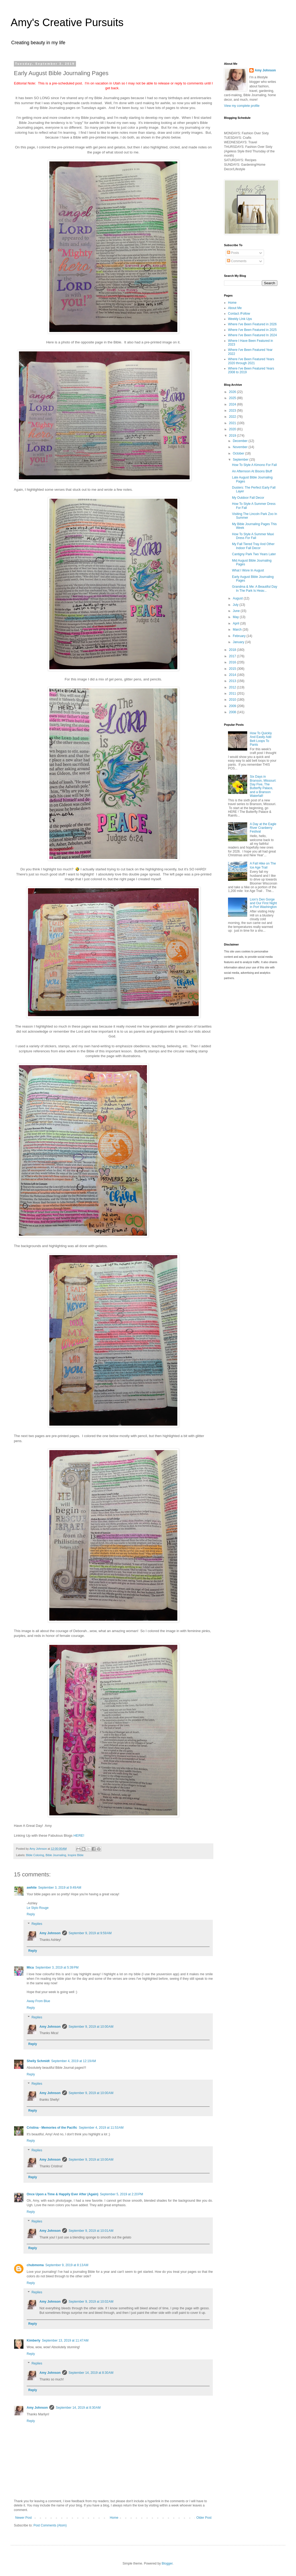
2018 (233, 650)
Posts (233, 253)
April (236, 623)
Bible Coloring (35, 1855)
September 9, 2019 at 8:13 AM (66, 2265)
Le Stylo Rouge (38, 1908)
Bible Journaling (56, 1855)
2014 (233, 675)
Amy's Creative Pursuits (67, 22)
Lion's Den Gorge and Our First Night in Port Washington (263, 903)
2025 (233, 398)
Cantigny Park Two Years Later (254, 554)
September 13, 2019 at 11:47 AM (65, 2340)
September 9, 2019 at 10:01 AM (91, 2231)
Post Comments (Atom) (50, 2525)
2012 (233, 687)
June (237, 611)
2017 (233, 656)
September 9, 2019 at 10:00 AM (91, 2027)
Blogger (167, 2563)
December (241, 441)
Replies (36, 1924)
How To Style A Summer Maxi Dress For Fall (253, 536)
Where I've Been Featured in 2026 (252, 324)
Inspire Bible (75, 1855)
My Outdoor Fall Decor (248, 498)
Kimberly (33, 2340)
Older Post (203, 2518)
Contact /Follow (239, 313)
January (239, 642)
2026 (233, 392)
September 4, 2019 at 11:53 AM (101, 2127)
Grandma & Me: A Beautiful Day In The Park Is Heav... (254, 588)
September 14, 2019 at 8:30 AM (91, 2373)
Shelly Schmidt (38, 2061)
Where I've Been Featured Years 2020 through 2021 (251, 361)
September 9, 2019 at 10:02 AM (91, 2301)
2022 (233, 417)
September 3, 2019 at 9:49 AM (59, 1887)
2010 (233, 699)
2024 (233, 404)
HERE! (79, 1835)
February (239, 636)
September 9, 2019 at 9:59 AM (90, 1933)
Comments (236, 261)
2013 (233, 681)
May (236, 617)
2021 (233, 423)
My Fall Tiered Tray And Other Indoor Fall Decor (253, 546)
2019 (233, 435)
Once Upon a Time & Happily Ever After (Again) (62, 2194)
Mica (30, 1967)
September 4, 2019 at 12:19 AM (73, 2061)
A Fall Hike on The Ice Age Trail (263, 865)
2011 (233, 693)
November (241, 447)
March (238, 629)
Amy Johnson (50, 1933)
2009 (233, 706)
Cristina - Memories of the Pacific (52, 2127)
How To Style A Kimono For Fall (254, 465)
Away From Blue (38, 2001)
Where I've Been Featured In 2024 (252, 335)
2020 (233, 429)
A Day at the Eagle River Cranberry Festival (263, 828)
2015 (233, 669)
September (241, 459)
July (236, 605)
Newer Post (23, 2518)
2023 (233, 410)
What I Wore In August (248, 570)
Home (114, 2518)
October (239, 453)
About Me (235, 308)
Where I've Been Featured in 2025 (252, 330)
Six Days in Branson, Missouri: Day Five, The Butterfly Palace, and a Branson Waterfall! (263, 786)
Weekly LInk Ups (240, 319)
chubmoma (35, 2265)
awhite (32, 1887)
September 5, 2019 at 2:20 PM (121, 2194)
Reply (31, 1914)
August (238, 598)
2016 (233, 662)
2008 (233, 712)
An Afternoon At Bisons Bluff (252, 471)
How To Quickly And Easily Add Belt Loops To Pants (261, 739)
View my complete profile (241, 106)
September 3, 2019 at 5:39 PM (57, 1967)
